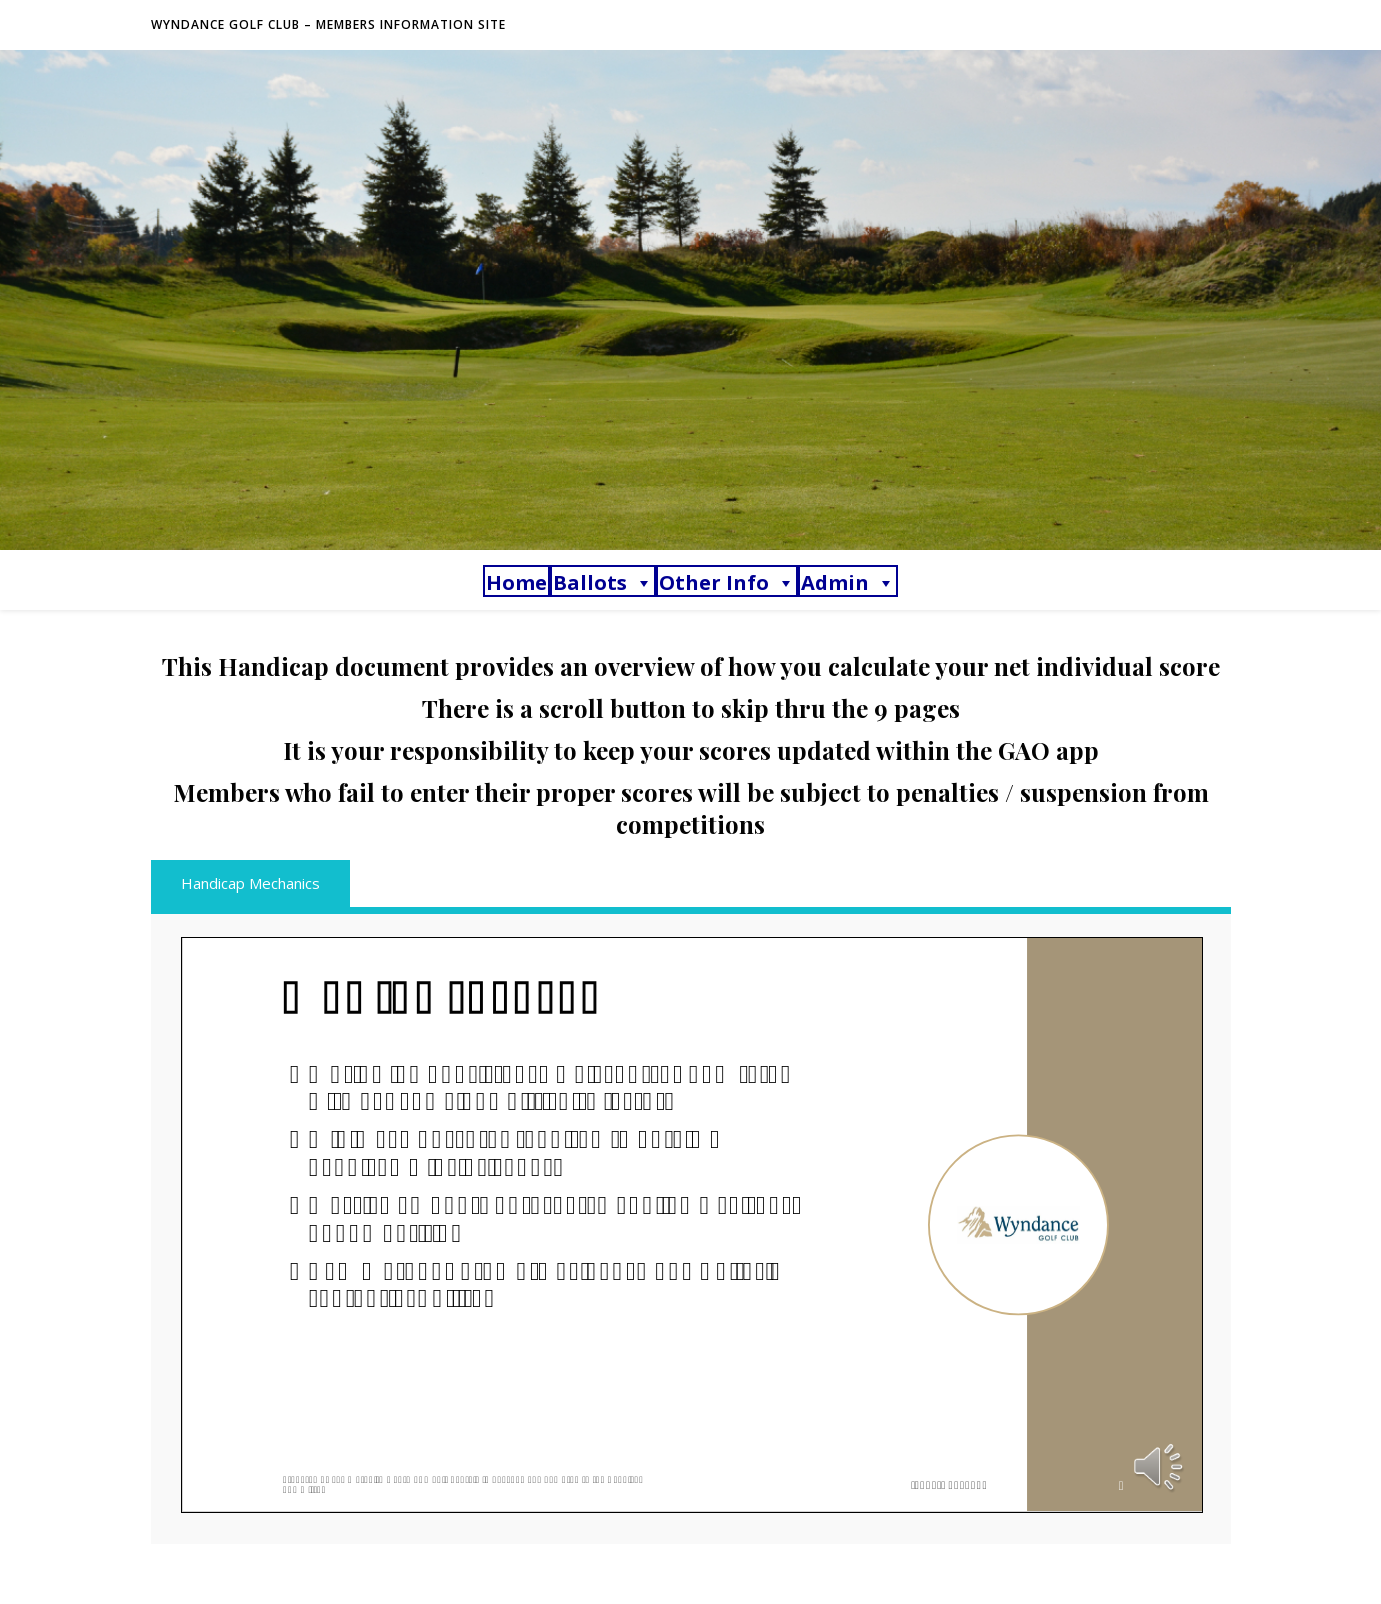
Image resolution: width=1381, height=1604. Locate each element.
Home (516, 582)
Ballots (603, 582)
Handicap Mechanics (250, 883)
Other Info (727, 582)
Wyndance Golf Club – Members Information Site (328, 24)
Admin (848, 582)
